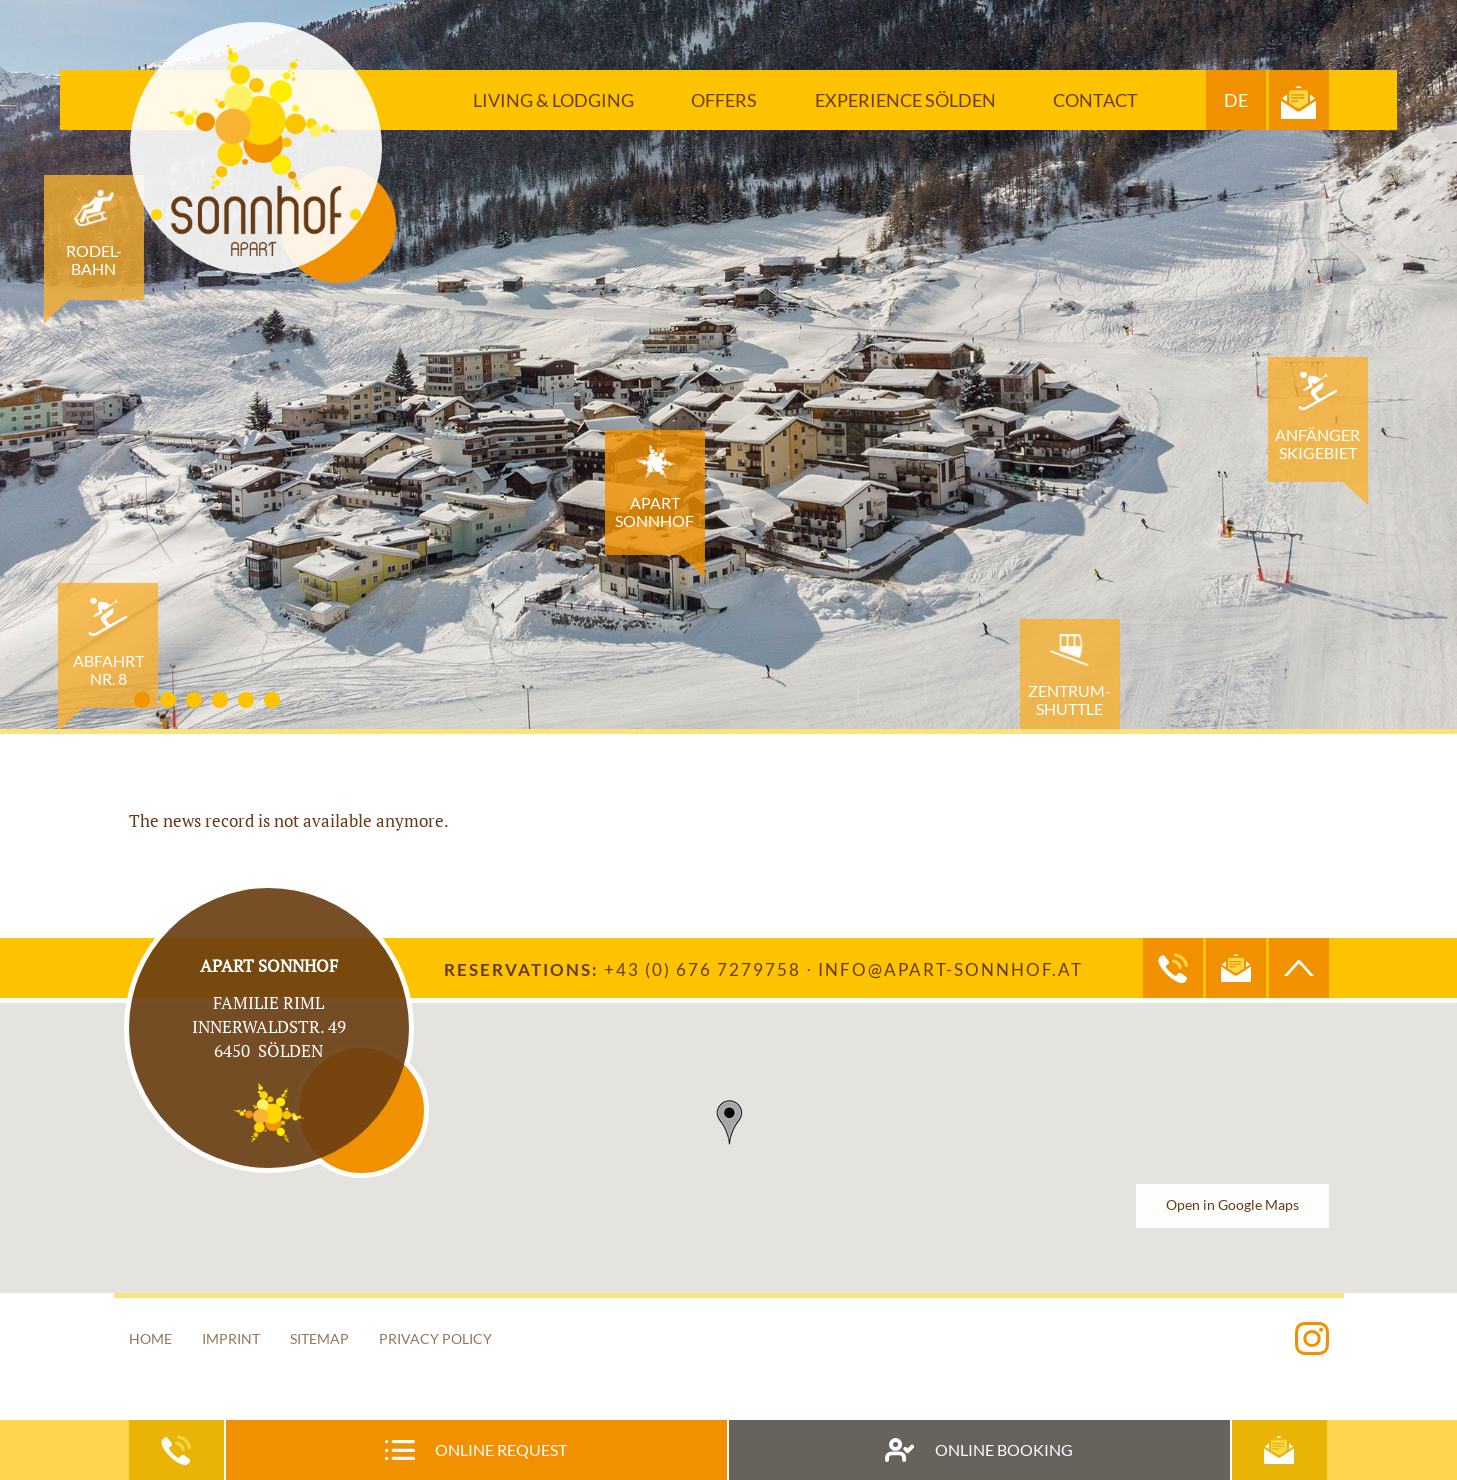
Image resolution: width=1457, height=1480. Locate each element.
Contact (1095, 100)
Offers (724, 100)
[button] (729, 1123)
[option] (728, 364)
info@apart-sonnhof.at (950, 969)
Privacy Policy (435, 1338)
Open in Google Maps (1232, 1205)
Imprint (231, 1338)
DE (1236, 100)
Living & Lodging (553, 100)
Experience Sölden (905, 100)
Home (150, 1338)
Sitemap (319, 1338)
